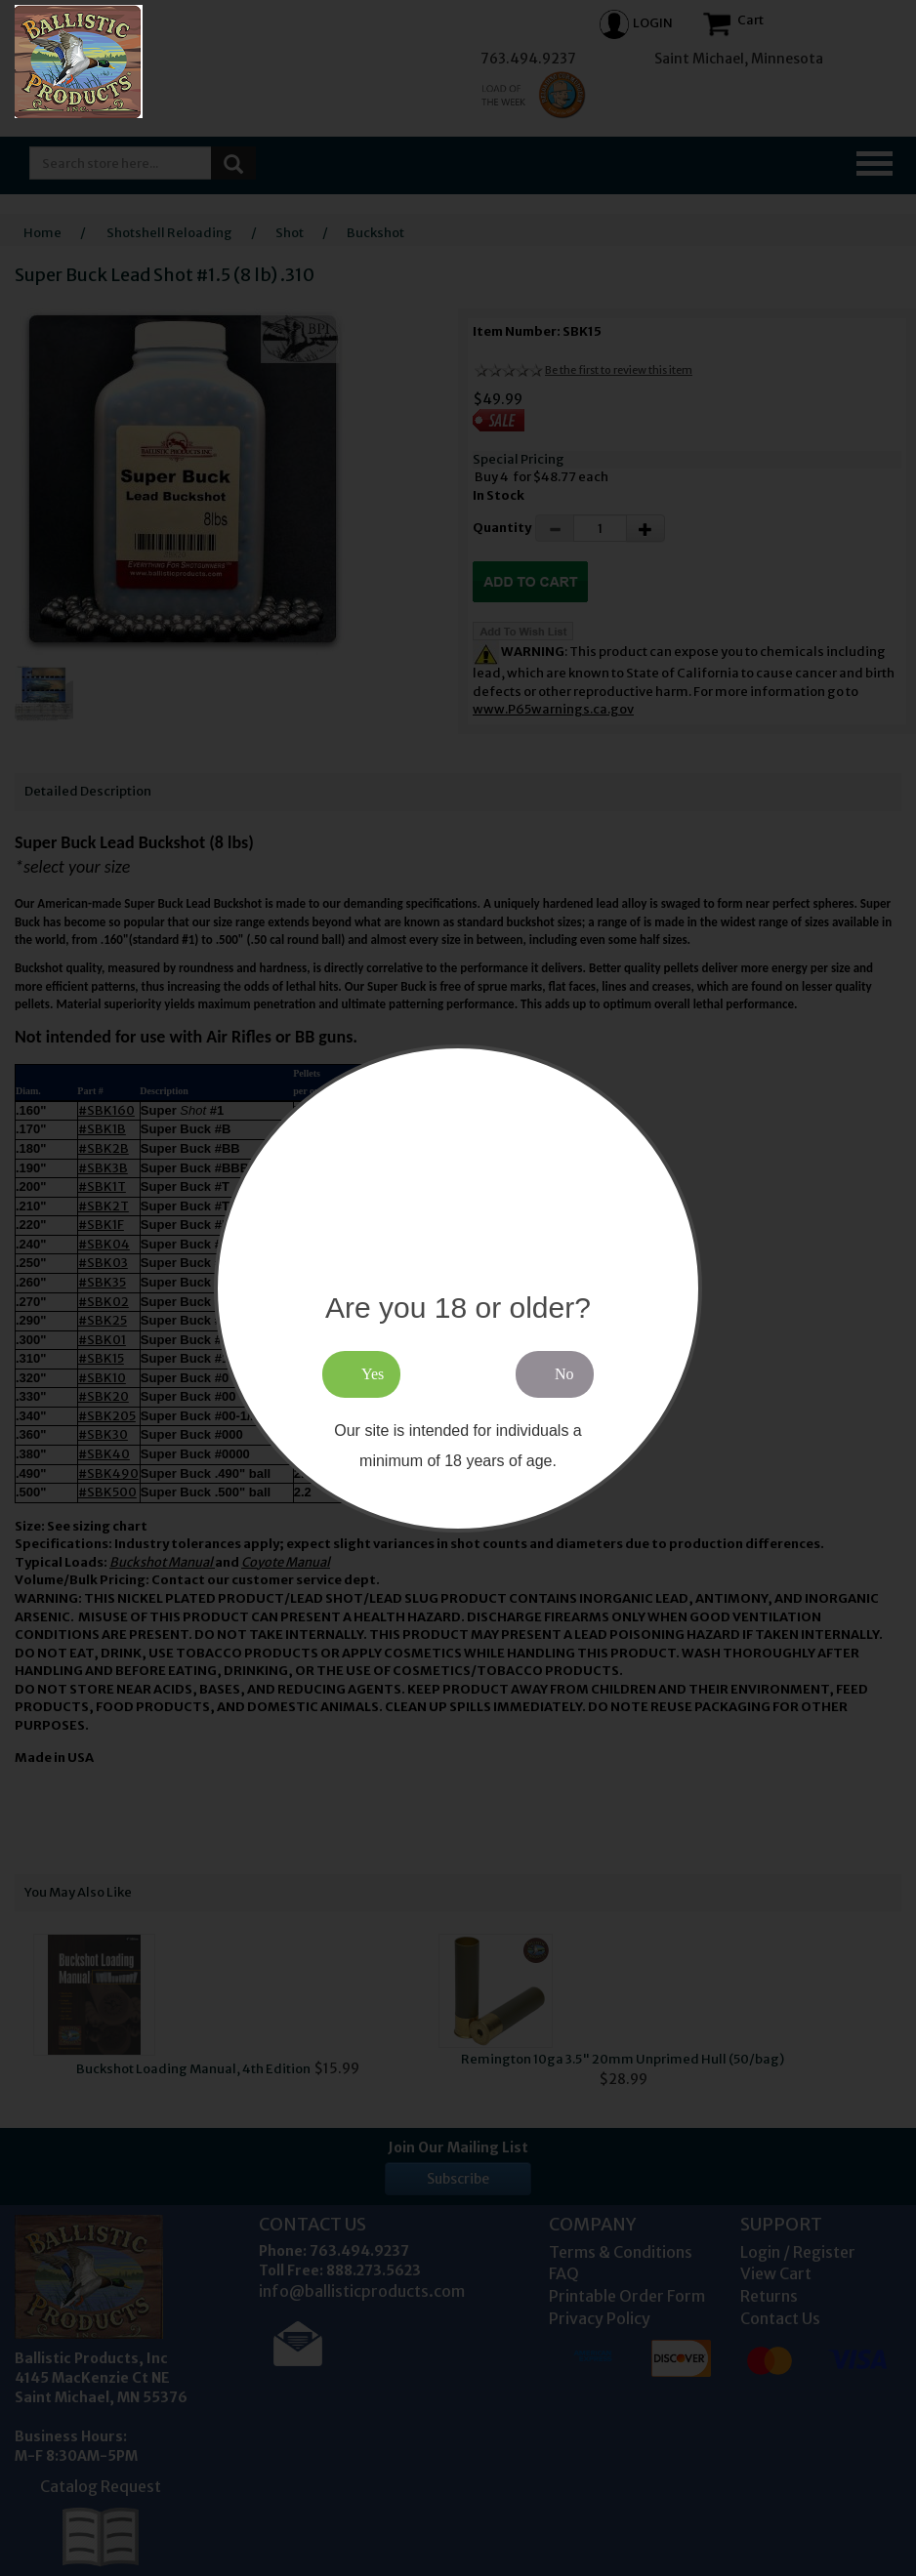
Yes (372, 1374)
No (564, 1374)
